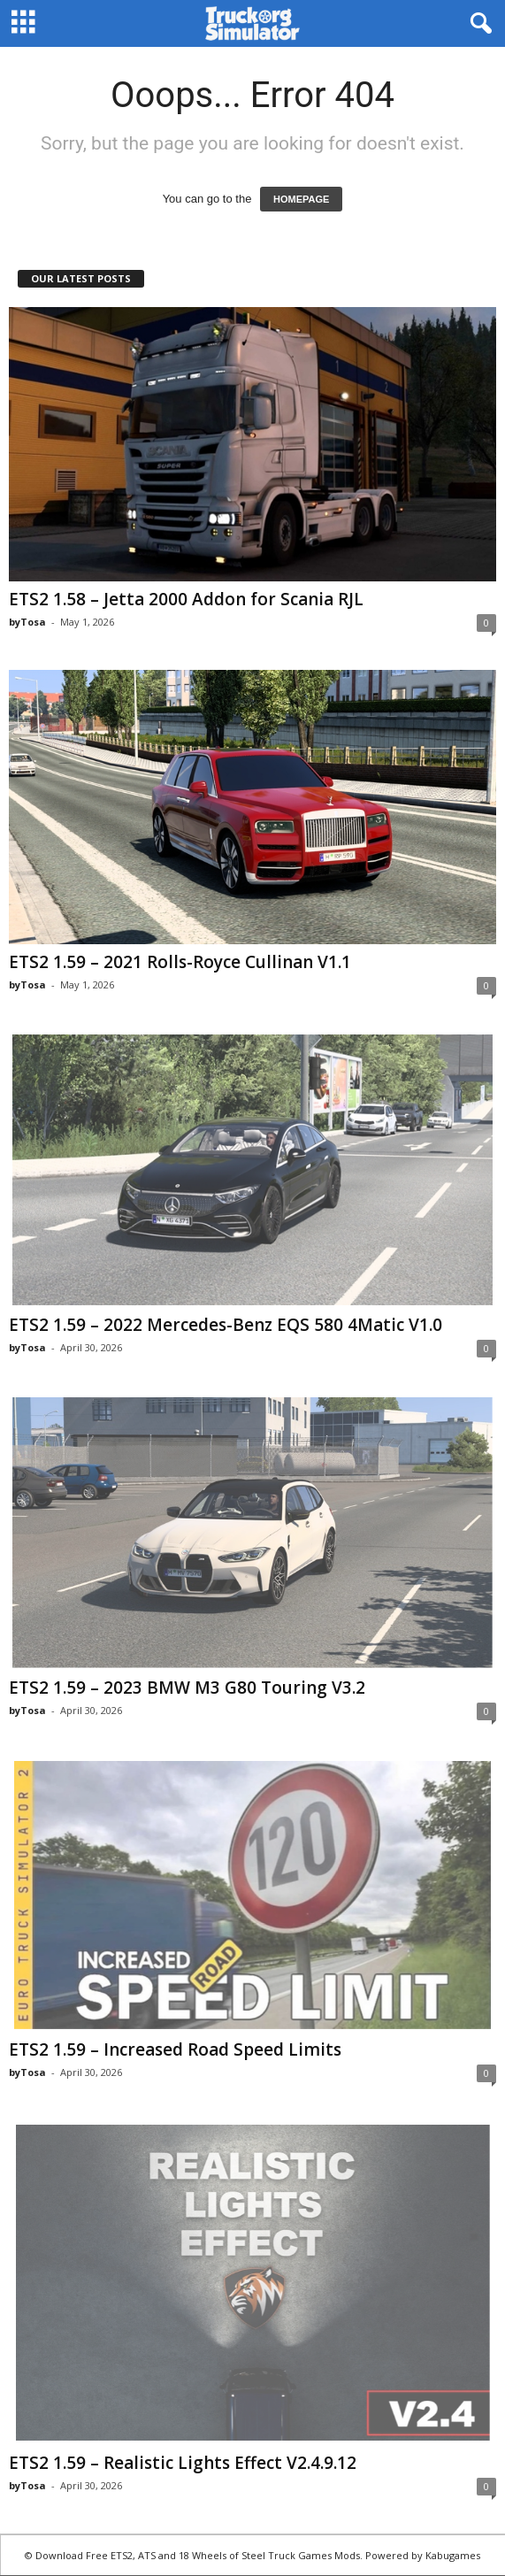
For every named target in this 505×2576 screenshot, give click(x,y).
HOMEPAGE (301, 199)
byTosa (27, 621)
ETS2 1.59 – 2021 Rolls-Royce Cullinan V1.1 (180, 961)
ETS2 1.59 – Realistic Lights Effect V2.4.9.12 (182, 2462)
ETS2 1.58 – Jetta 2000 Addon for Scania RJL (186, 599)
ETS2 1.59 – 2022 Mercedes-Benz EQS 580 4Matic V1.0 (225, 1324)
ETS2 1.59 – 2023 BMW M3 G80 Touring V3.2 (187, 1687)
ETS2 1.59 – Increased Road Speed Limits (175, 2049)
